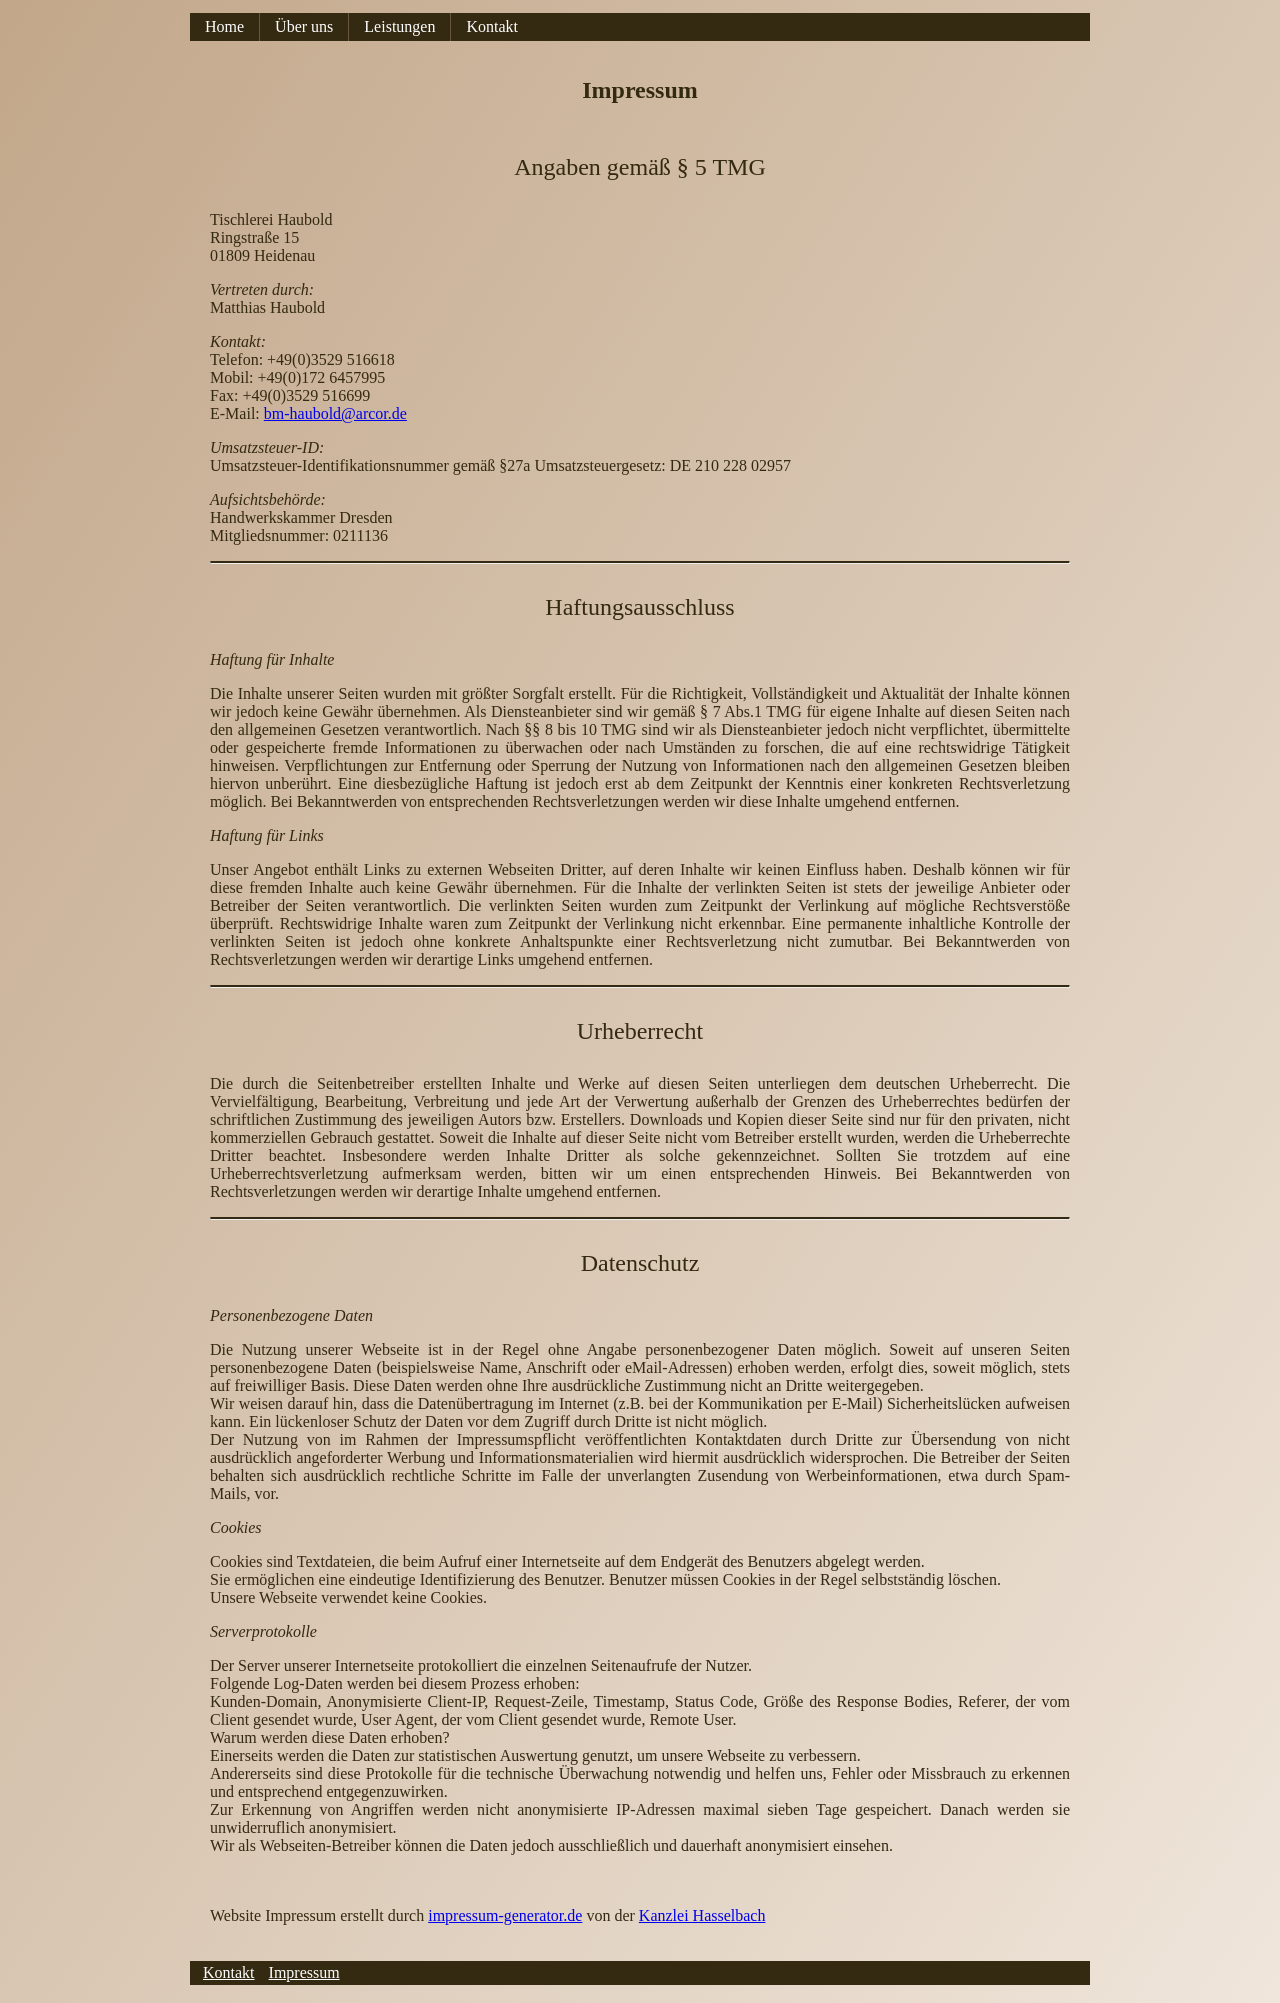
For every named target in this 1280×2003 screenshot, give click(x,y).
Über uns (304, 26)
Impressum (304, 1972)
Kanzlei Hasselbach (702, 1915)
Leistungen (399, 26)
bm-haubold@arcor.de (335, 413)
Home (224, 26)
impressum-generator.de (505, 1915)
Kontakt (492, 26)
